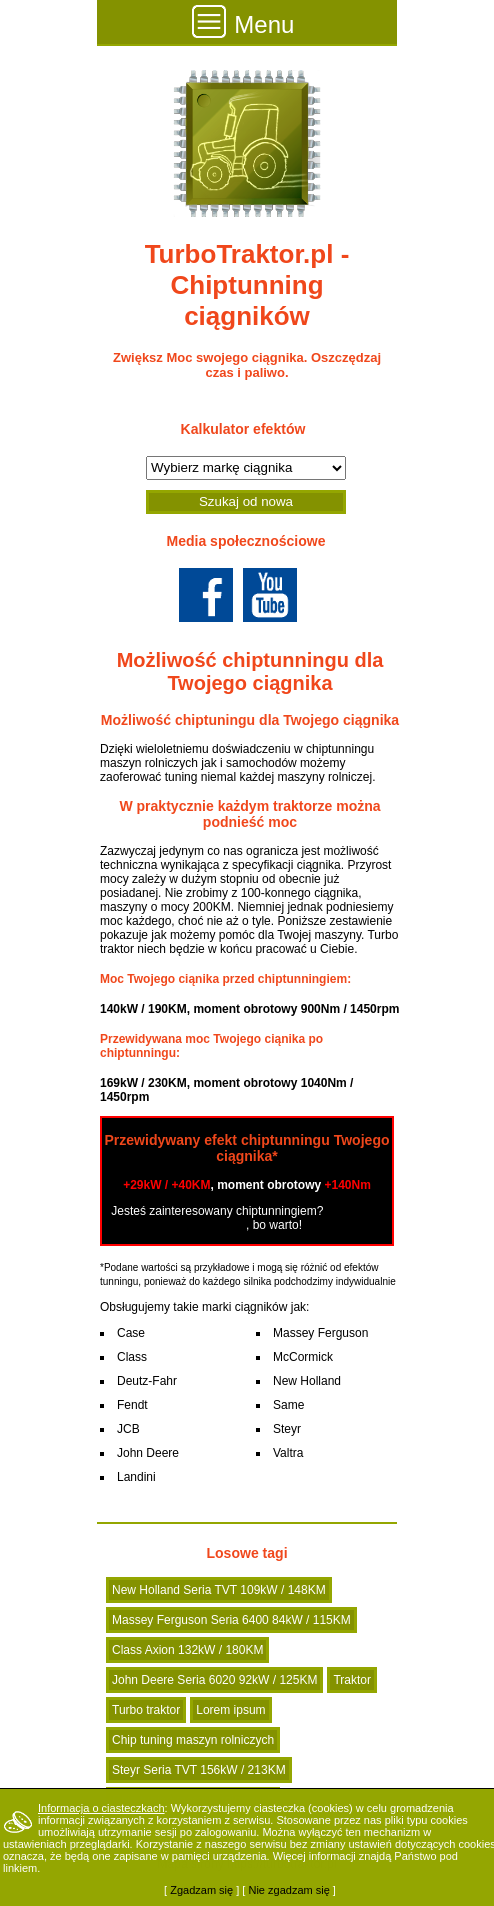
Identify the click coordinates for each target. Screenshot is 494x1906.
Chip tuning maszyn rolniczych (193, 1740)
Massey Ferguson (320, 1333)
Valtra (288, 1453)
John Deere (148, 1453)
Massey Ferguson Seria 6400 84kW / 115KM (231, 1620)
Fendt (132, 1405)
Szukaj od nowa (246, 501)
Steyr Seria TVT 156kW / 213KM (199, 1770)
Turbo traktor (146, 1710)
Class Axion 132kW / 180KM (187, 1650)
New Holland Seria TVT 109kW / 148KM (219, 1590)
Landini (136, 1477)
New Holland (307, 1381)
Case (131, 1333)
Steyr (287, 1429)
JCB (128, 1429)
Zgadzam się (201, 1890)
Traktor (352, 1680)
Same (288, 1405)
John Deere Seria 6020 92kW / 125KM (214, 1680)
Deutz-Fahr (147, 1381)
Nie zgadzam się (288, 1890)
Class (132, 1357)
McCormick (303, 1357)
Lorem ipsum (230, 1710)
